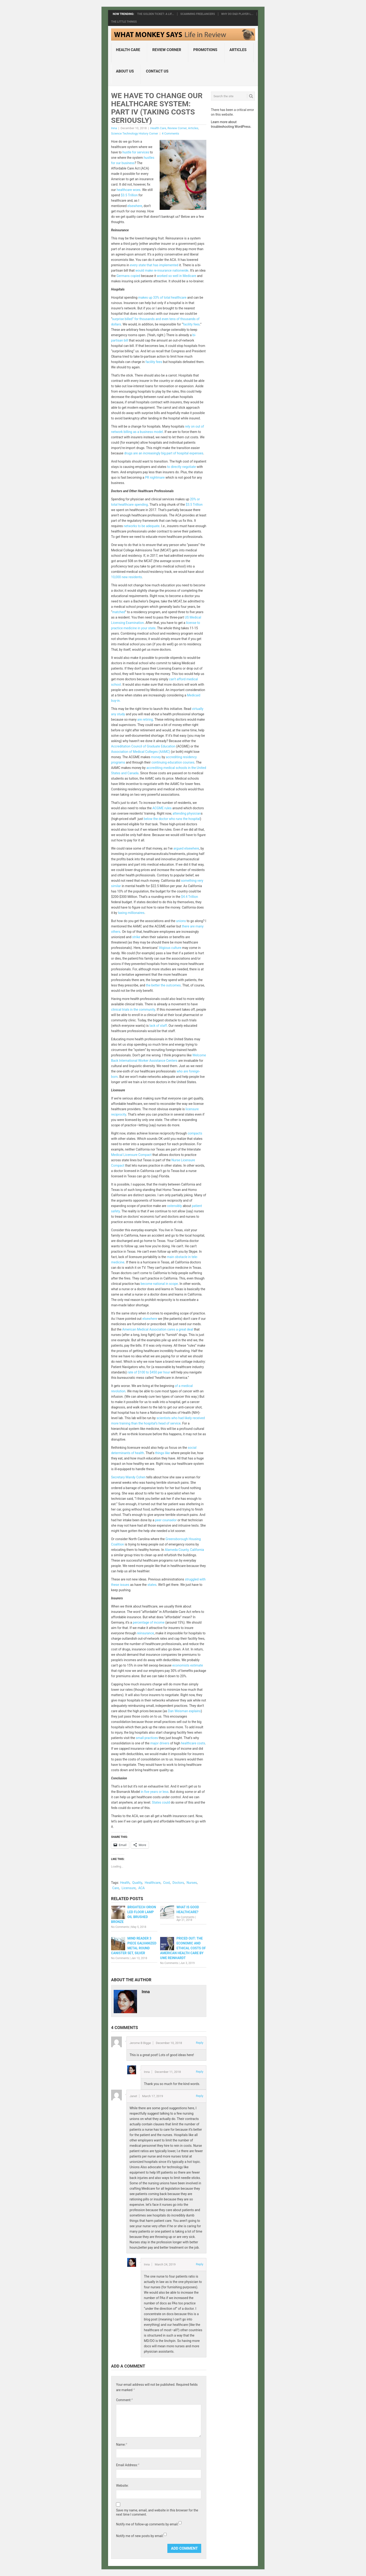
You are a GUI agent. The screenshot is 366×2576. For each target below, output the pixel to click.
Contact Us (157, 71)
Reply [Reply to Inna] (199, 2071)
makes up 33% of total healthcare (162, 297)
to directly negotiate (181, 467)
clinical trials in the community (133, 1009)
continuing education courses (172, 762)
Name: (121, 2444)
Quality (137, 1882)
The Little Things (124, 21)
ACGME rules (162, 808)
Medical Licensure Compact (131, 1155)
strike (136, 937)
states (152, 1585)
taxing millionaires (131, 913)
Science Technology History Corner (134, 133)
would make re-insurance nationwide (161, 270)
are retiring (145, 719)
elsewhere (134, 206)
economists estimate (187, 1665)
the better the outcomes (163, 985)
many (200, 926)
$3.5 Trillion (129, 195)
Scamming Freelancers (197, 14)
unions (181, 921)
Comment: (124, 2400)
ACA (141, 1888)
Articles (237, 50)
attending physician (186, 813)
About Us (125, 71)
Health (125, 1882)
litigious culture (170, 948)
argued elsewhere (186, 848)
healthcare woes (129, 190)
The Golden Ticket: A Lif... (155, 14)
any (113, 714)
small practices (147, 1738)
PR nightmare (155, 477)
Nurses (192, 1882)
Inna (114, 128)
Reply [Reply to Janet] (199, 2096)
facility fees (191, 324)
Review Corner (166, 50)
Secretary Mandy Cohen (128, 1477)
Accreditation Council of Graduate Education (143, 746)
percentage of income (149, 1622)
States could (161, 1802)
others (115, 932)
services (143, 152)
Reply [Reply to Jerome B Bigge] (199, 2042)
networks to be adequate (142, 526)
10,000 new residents (126, 577)
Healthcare (153, 1882)
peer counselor (165, 1520)
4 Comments (170, 133)
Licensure (129, 1888)
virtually (198, 709)
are (192, 926)
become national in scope (159, 1284)
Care (115, 1888)
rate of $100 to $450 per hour (149, 1372)
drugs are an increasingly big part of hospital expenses (163, 453)
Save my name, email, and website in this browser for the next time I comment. (157, 2512)
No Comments (120, 1927)
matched (118, 612)
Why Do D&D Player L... (237, 14)
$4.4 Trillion (189, 897)
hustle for (129, 152)
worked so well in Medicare (176, 276)
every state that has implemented (154, 265)
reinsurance (145, 1633)
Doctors (178, 1882)
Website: (122, 2485)
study (121, 714)
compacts (195, 1133)
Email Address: (127, 2465)
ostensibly (174, 1206)
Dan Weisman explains (184, 1711)
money (156, 757)
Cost (166, 1882)
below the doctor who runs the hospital (172, 819)
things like (162, 1453)
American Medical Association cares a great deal (157, 1329)
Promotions (205, 50)
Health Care (128, 50)
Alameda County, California (184, 1550)
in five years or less (154, 1792)
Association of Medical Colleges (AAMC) (140, 752)
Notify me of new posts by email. (140, 2536)
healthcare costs (193, 1743)
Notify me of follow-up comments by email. (147, 2524)
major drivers (159, 1743)
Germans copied (128, 276)
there (185, 926)
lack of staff (158, 1025)
